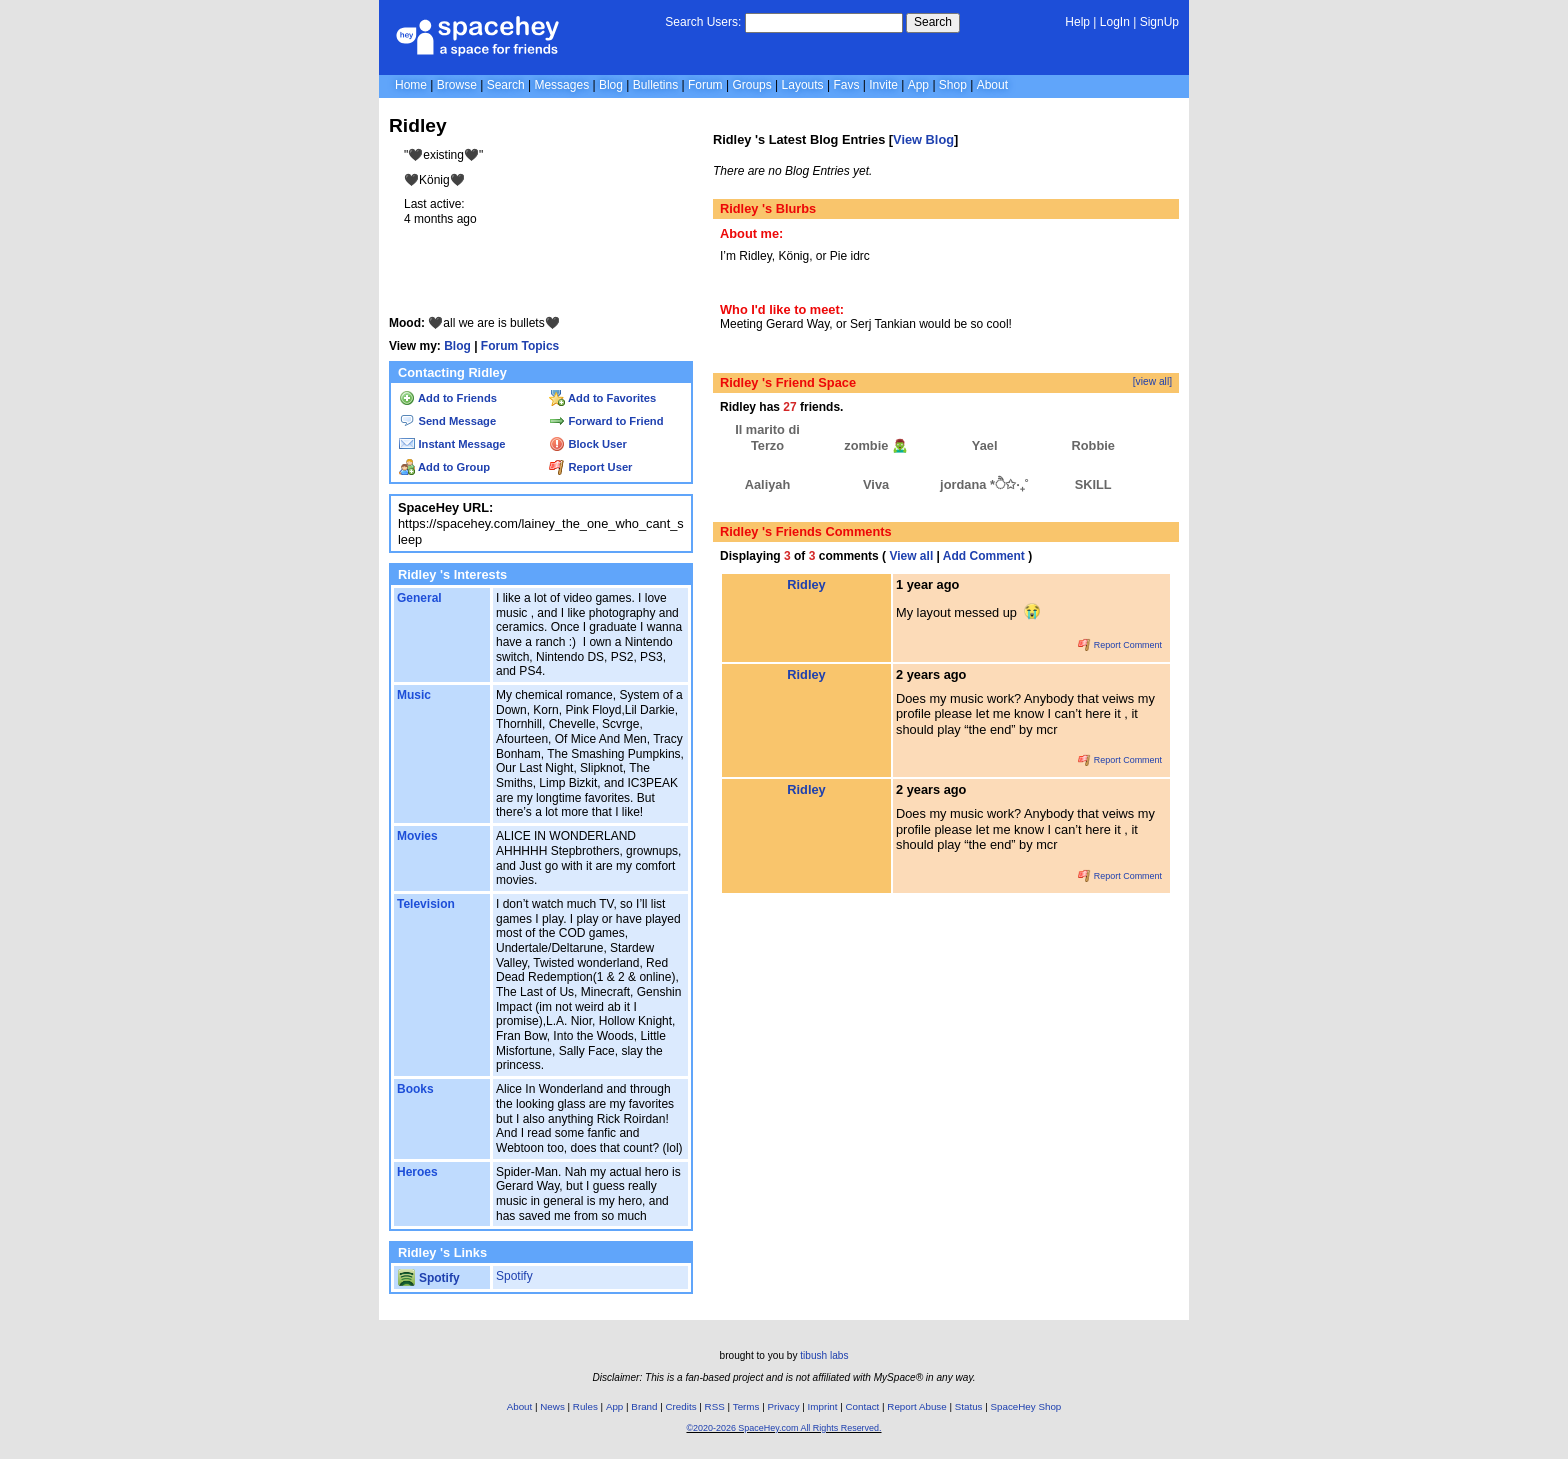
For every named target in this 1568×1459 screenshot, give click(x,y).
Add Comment (984, 556)
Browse (457, 85)
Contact (863, 1406)
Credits (681, 1406)
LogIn (1115, 22)
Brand (644, 1406)
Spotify (428, 1278)
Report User (590, 467)
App (918, 85)
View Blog (923, 139)
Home (411, 85)
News (552, 1406)
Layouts (803, 85)
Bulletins (655, 85)
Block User (588, 444)
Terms (746, 1406)
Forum (705, 85)
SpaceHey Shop (1026, 1406)
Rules (585, 1406)
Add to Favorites (602, 398)
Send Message (447, 421)
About (992, 85)
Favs (846, 85)
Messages (561, 85)
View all (911, 556)
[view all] (1152, 381)
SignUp (1159, 22)
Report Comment (1120, 645)
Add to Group (444, 467)
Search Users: (703, 22)
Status (969, 1406)
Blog (611, 85)
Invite (883, 85)
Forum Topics (520, 346)
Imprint (823, 1406)
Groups (751, 85)
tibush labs (824, 1355)
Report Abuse (916, 1406)
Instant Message (452, 444)
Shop (953, 85)
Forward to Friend (606, 421)
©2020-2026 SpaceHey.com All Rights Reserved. (783, 1428)
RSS (715, 1406)
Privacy (783, 1406)
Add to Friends (448, 398)
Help (1077, 22)
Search (933, 22)
